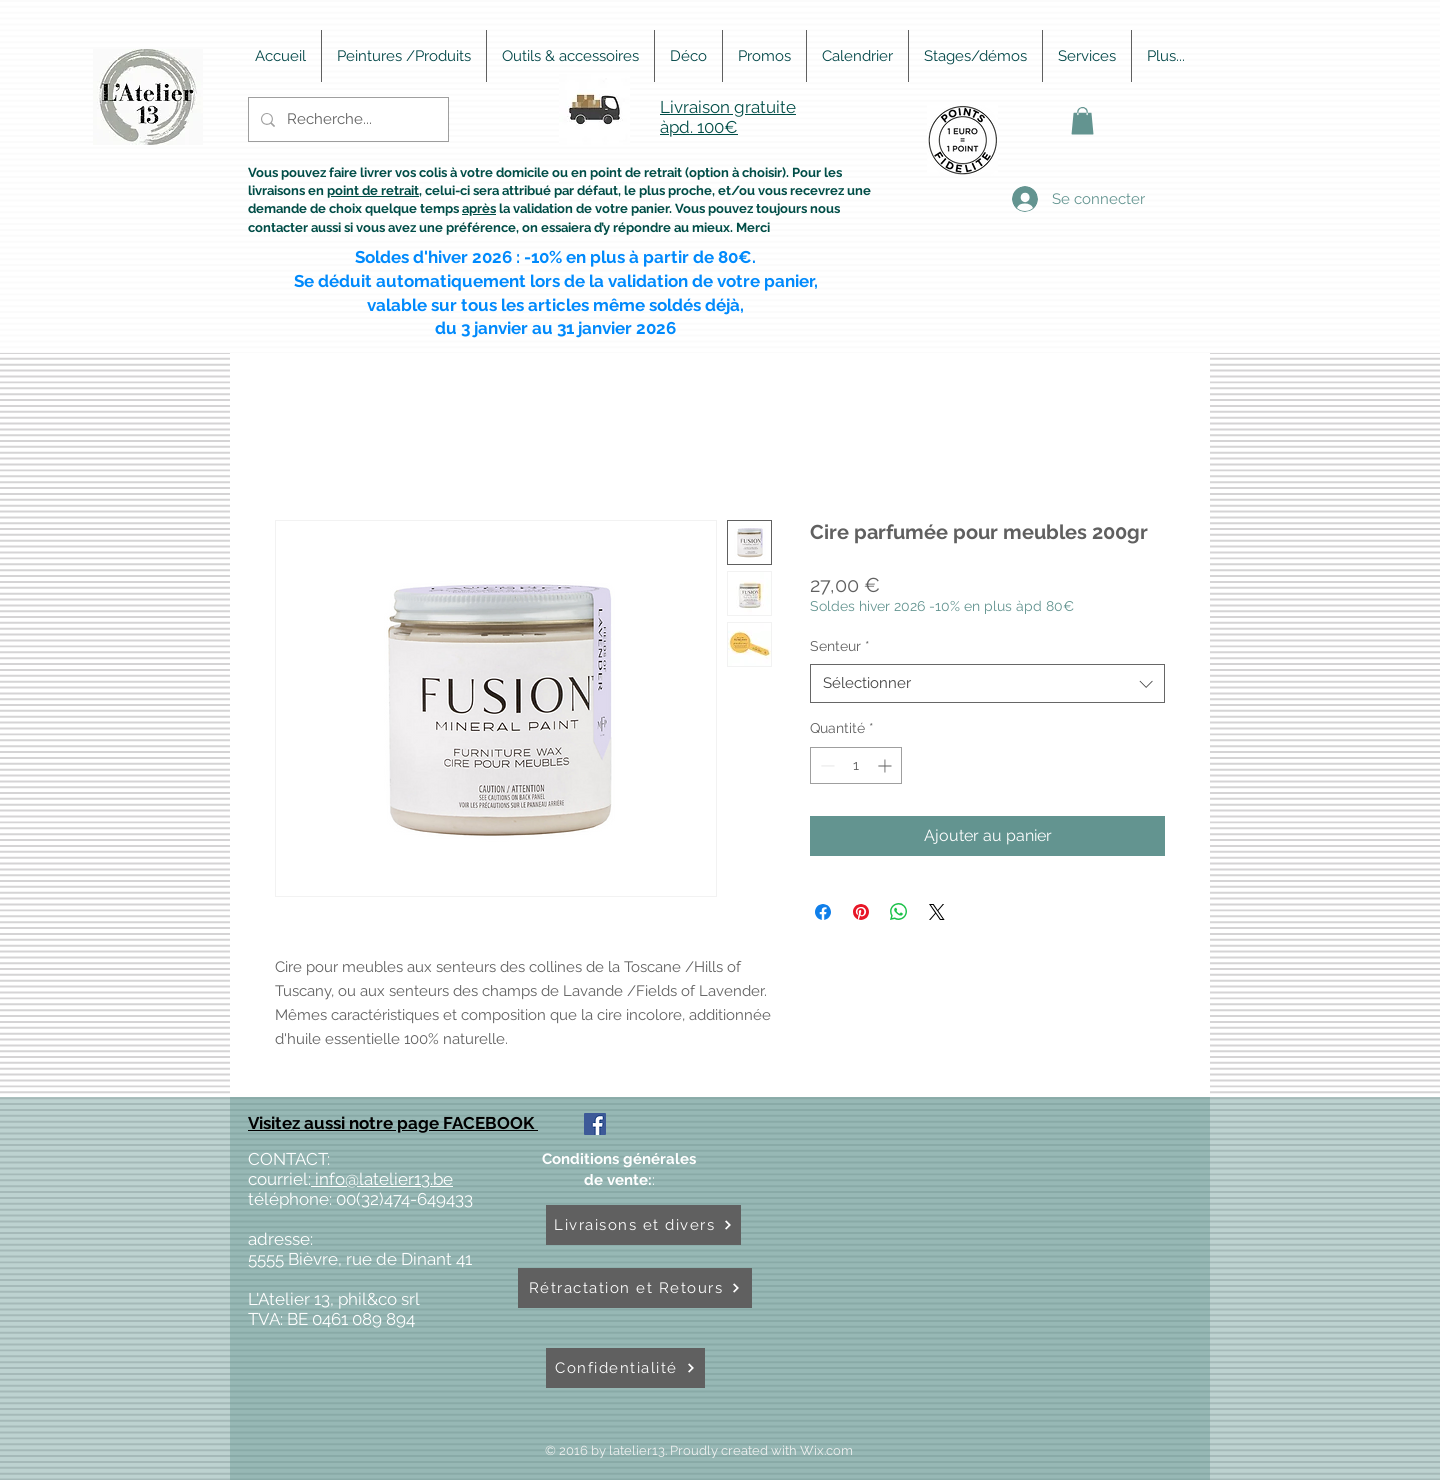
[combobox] (987, 683)
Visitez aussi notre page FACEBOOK (393, 1123)
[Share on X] (937, 912)
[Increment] (886, 765)
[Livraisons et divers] (643, 1225)
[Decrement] (825, 765)
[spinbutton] (856, 765)
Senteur (840, 646)
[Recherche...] (346, 119)
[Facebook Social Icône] (595, 1124)
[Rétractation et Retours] (635, 1288)
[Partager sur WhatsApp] (899, 912)
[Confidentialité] (625, 1368)
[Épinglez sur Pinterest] (861, 912)
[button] (1082, 120)
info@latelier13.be (382, 1179)
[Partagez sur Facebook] (823, 912)
